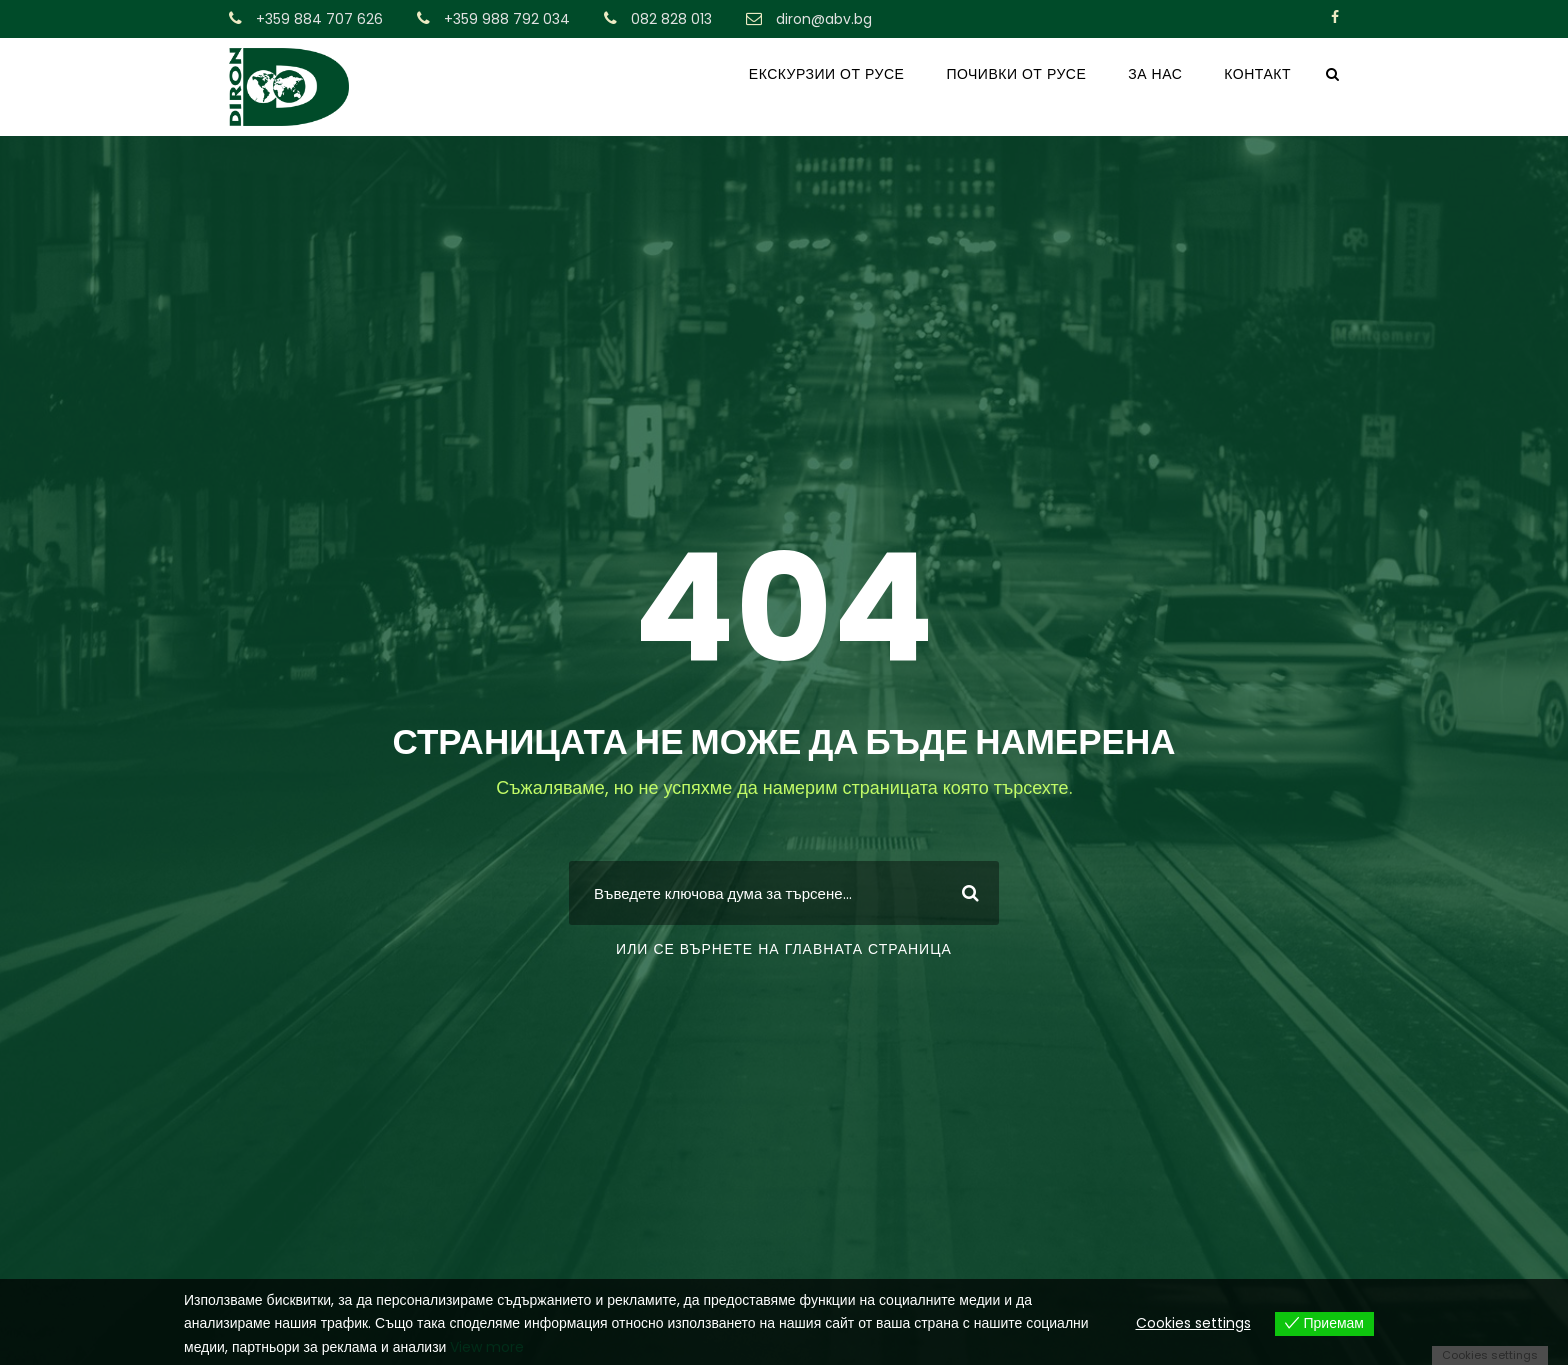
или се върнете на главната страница (784, 949)
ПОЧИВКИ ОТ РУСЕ (1016, 74)
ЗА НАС (1155, 74)
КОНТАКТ (1257, 74)
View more (487, 1347)
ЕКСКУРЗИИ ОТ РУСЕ (827, 74)
